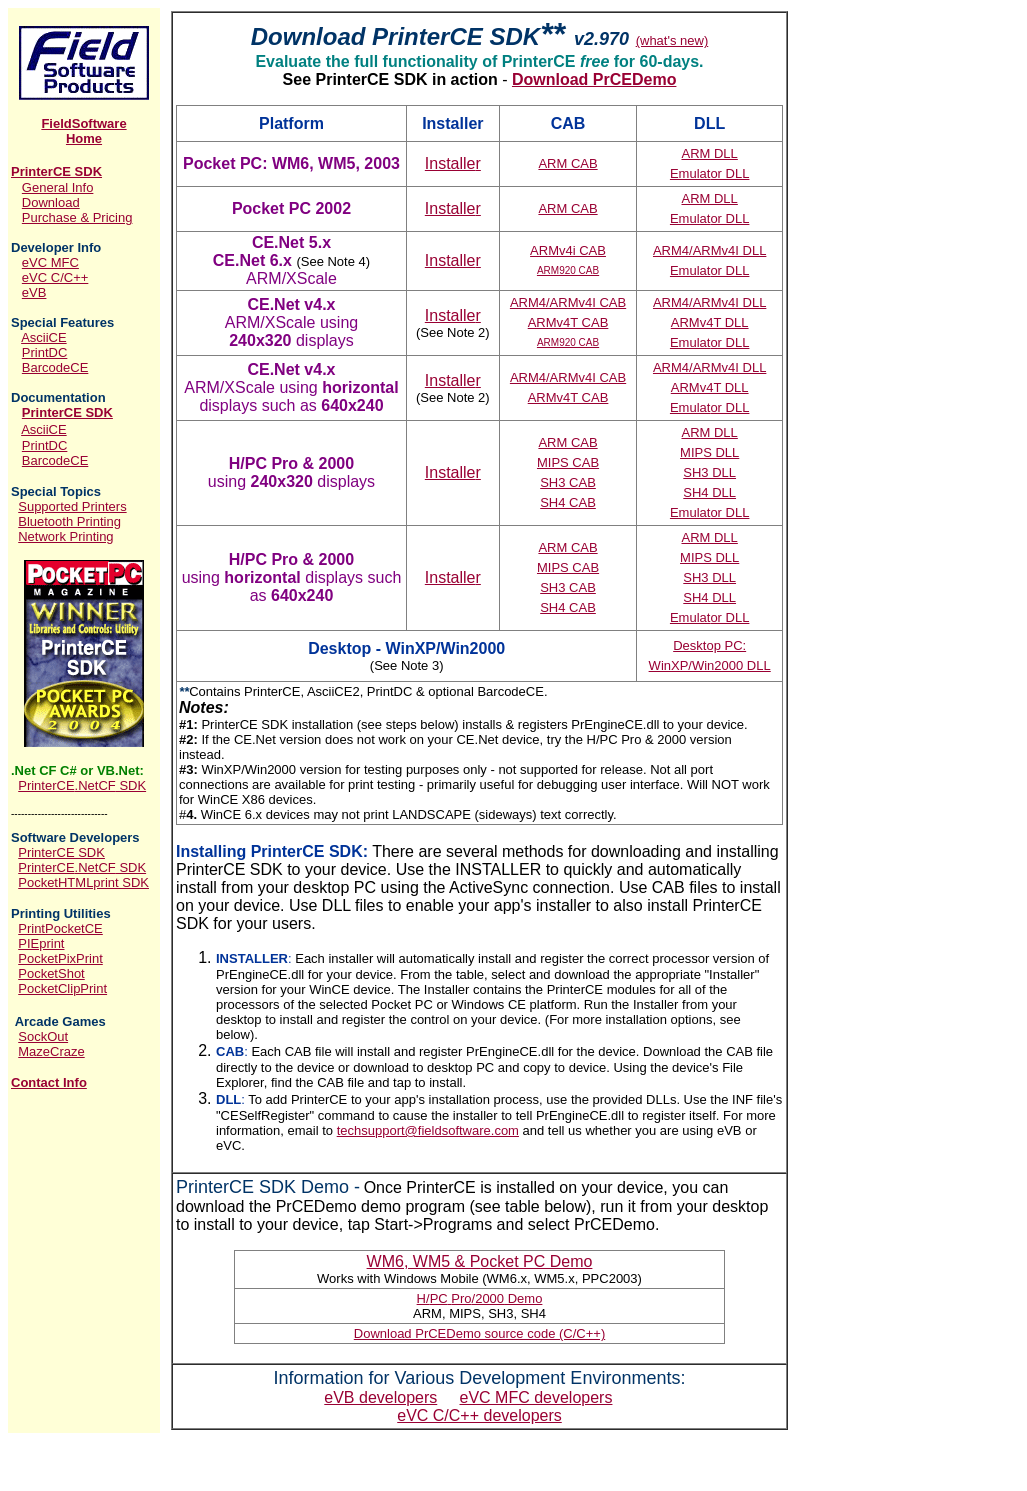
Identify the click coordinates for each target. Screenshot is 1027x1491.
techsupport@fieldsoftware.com (428, 1130)
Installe (453, 163)
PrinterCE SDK (56, 171)
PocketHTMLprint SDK (83, 882)
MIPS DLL (709, 452)
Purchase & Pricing (77, 217)
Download (51, 202)
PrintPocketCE (60, 928)
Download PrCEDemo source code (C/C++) (479, 1333)
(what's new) (672, 40)
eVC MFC (50, 262)
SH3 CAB (568, 482)
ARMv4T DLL (710, 322)
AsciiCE (44, 337)
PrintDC (45, 352)
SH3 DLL (709, 472)
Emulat (710, 173)
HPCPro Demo (480, 1298)
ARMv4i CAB (568, 250)
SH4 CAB (568, 502)
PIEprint (41, 943)
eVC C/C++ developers (479, 1415)
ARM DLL (709, 153)
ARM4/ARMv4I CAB (568, 302)
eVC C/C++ (55, 277)
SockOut (43, 1036)
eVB (34, 292)
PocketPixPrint (60, 958)
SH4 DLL (709, 492)
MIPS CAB (568, 462)
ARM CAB (567, 163)
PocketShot (51, 973)
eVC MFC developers (536, 1397)
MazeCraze (51, 1051)
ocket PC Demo (480, 1261)
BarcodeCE (55, 367)
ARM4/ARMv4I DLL (709, 250)
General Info (58, 187)
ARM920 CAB (568, 270)
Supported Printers (72, 506)
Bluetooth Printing (69, 521)
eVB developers (380, 1397)
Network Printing (65, 536)
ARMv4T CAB (568, 322)
